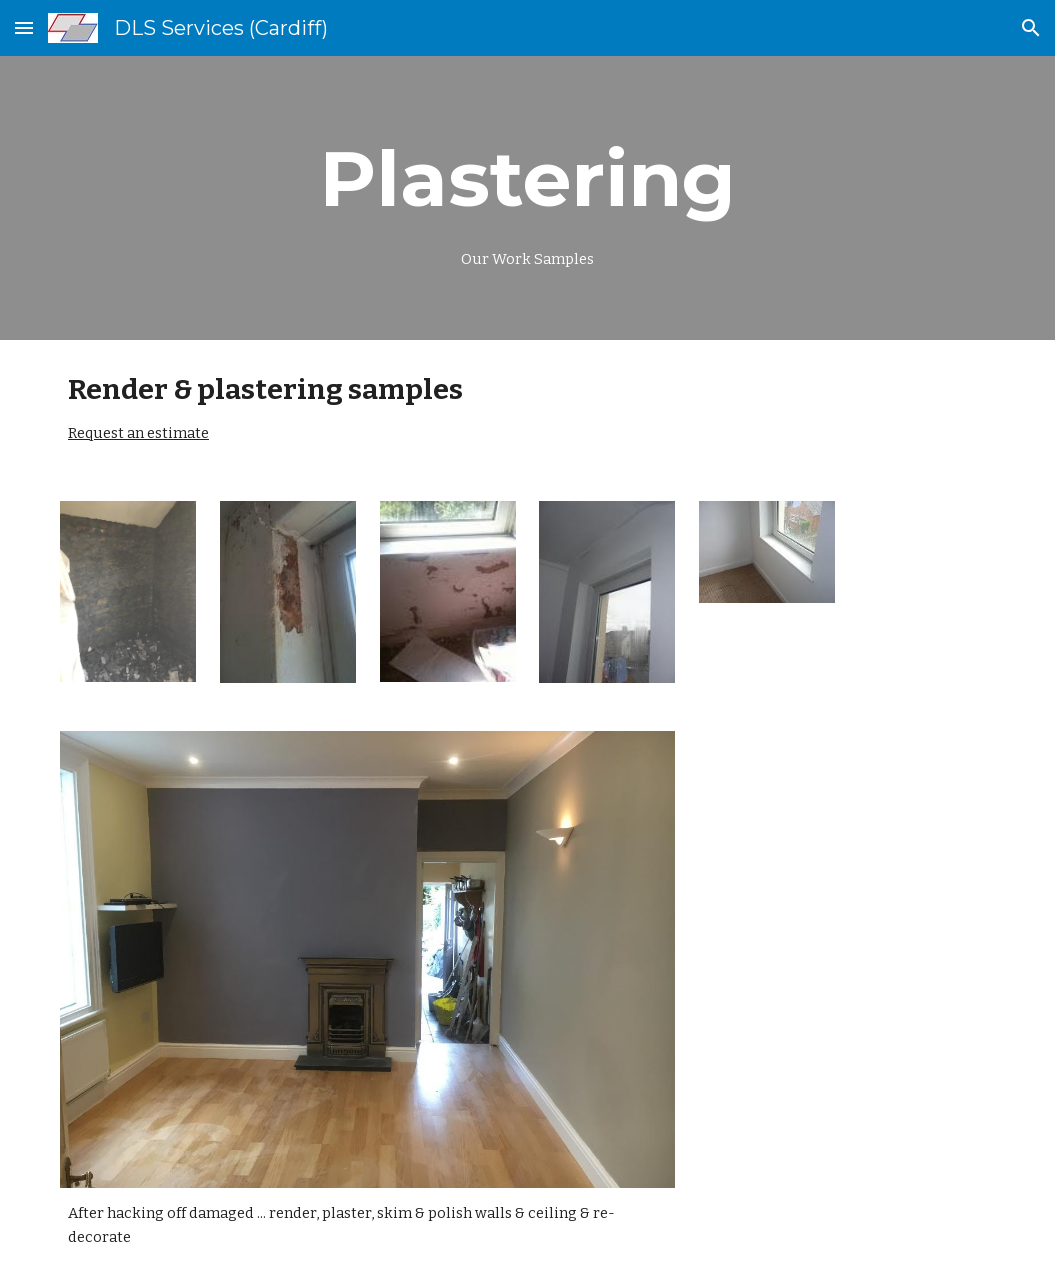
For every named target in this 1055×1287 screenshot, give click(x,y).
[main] (527, 198)
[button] (24, 27)
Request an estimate (138, 433)
